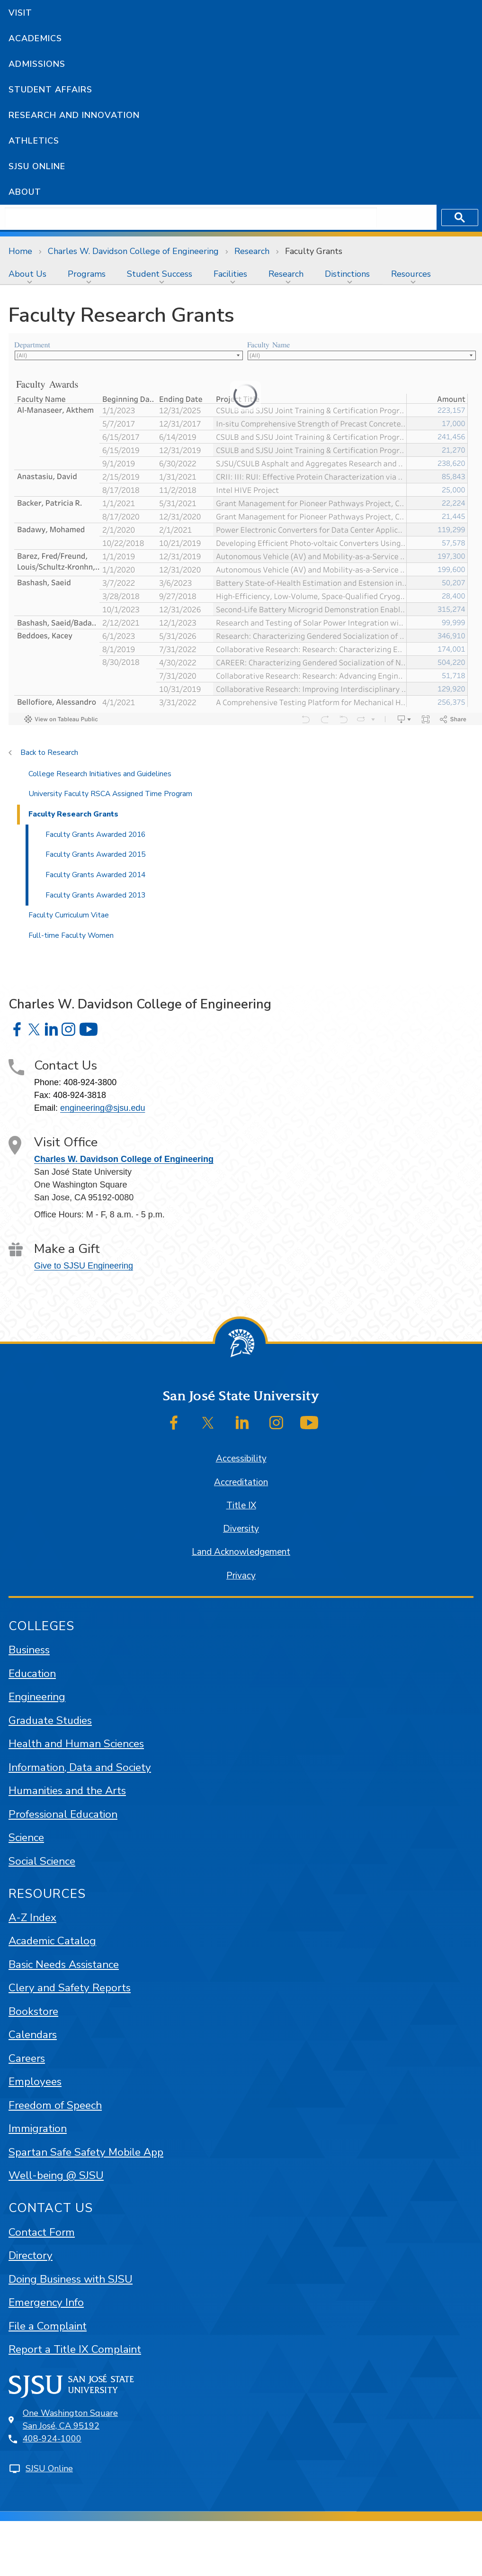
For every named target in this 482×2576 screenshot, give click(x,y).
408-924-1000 (52, 2438)
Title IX (241, 1505)
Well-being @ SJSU (56, 2175)
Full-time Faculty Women (71, 935)
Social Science (42, 1861)
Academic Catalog (52, 1940)
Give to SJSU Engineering (83, 1265)
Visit (20, 12)
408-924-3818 (79, 1095)
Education (32, 1673)
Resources (411, 274)
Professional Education (63, 1814)
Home (20, 251)
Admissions (37, 64)
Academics (35, 38)
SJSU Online (37, 166)
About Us (27, 274)
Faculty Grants (313, 251)
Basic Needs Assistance (64, 1964)
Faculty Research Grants (73, 814)
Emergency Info (46, 2302)
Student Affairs (50, 89)
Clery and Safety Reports (70, 1987)
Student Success (159, 274)
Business (29, 1649)
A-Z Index (32, 1917)
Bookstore (33, 2011)
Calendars (33, 2034)
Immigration (38, 2128)
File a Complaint (48, 2326)
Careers (27, 2058)
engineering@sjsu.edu (102, 1108)
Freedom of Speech (55, 2105)
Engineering (37, 1696)
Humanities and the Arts (67, 1790)
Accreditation (241, 1482)
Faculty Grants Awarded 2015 (95, 854)
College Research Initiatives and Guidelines (99, 774)
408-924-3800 (89, 1082)
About (25, 192)
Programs (87, 274)
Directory (31, 2255)
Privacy (241, 1575)
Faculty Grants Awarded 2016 (95, 834)
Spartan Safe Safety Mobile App (86, 2152)
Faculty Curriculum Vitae (68, 915)
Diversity (241, 1529)
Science (26, 1837)
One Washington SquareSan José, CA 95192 (70, 2419)
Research (251, 251)
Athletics (34, 140)
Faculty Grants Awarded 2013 (95, 895)
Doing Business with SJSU (71, 2279)
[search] (191, 217)
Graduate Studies (50, 1720)
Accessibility (241, 1458)
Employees (35, 2081)
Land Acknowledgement (241, 1552)
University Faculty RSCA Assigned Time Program (110, 794)
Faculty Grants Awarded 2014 (95, 875)
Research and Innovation (74, 115)
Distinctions (347, 274)
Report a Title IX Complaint (75, 2349)
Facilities (230, 274)
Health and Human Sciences (76, 1743)
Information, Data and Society (80, 1767)
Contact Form (42, 2232)
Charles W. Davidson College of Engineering (133, 251)
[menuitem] (29, 273)
